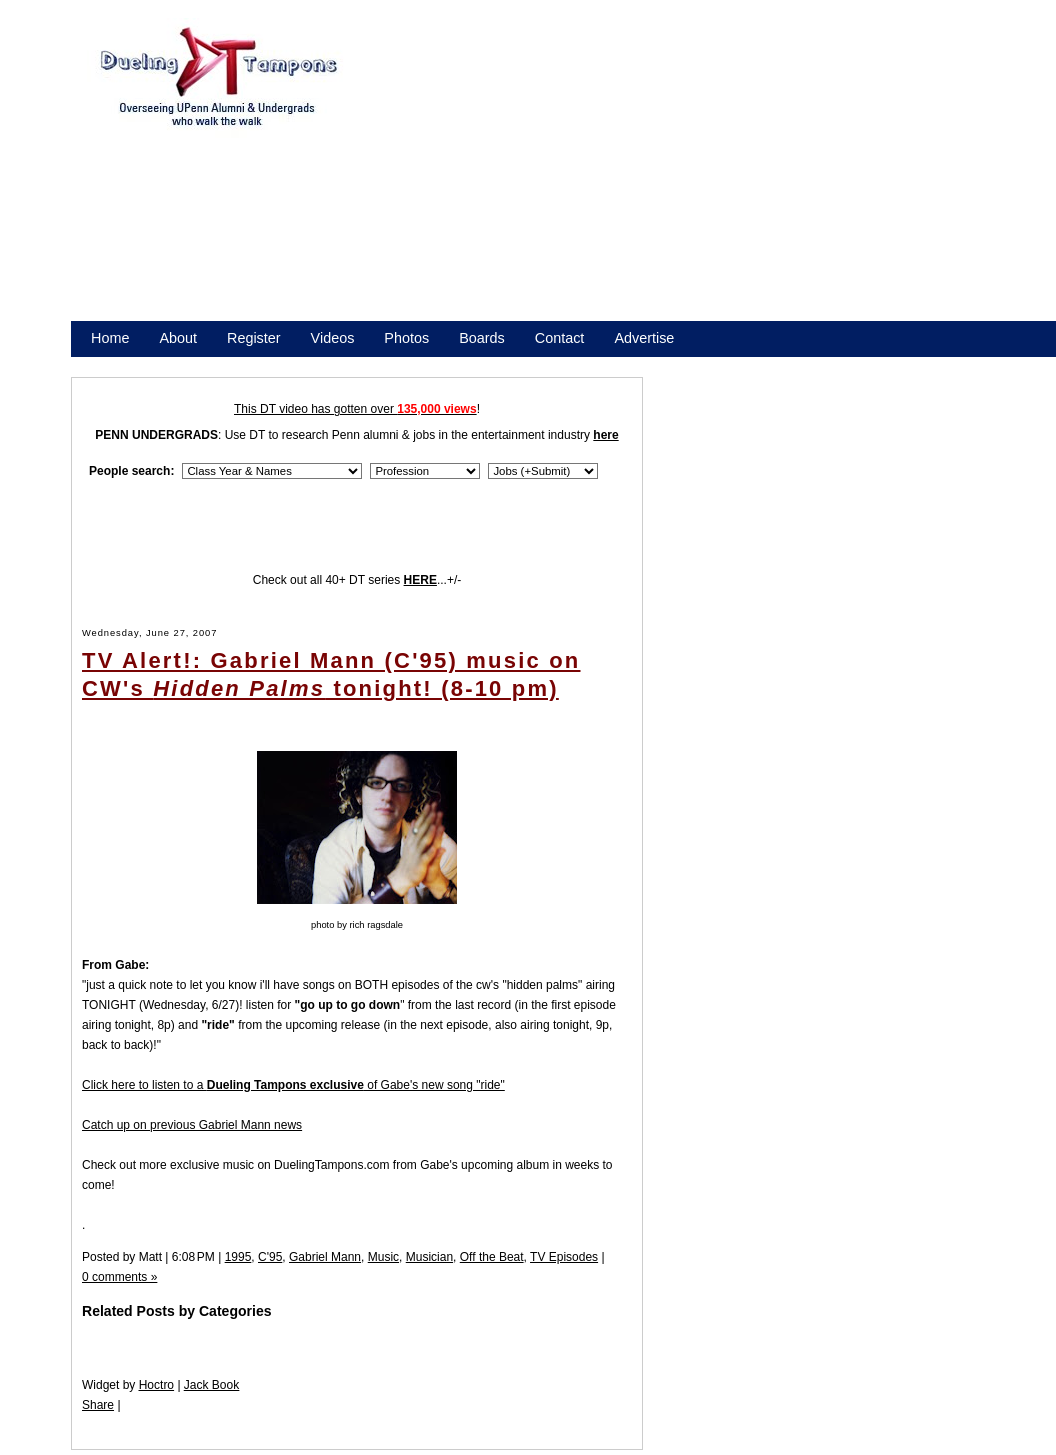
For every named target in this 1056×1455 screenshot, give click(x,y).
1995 (238, 1257)
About (178, 338)
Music (383, 1257)
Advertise (644, 338)
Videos (333, 338)
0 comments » (119, 1277)
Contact (560, 338)
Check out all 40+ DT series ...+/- (357, 580)
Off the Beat (492, 1257)
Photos (406, 338)
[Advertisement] (673, 178)
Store (108, 364)
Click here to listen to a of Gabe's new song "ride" (293, 1085)
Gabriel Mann (325, 1257)
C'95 (270, 1257)
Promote (182, 364)
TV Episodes (564, 1257)
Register (254, 338)
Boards (482, 338)
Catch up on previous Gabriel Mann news (192, 1125)
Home (110, 338)
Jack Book (211, 1385)
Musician (429, 1257)
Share (98, 1405)
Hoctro (156, 1385)
